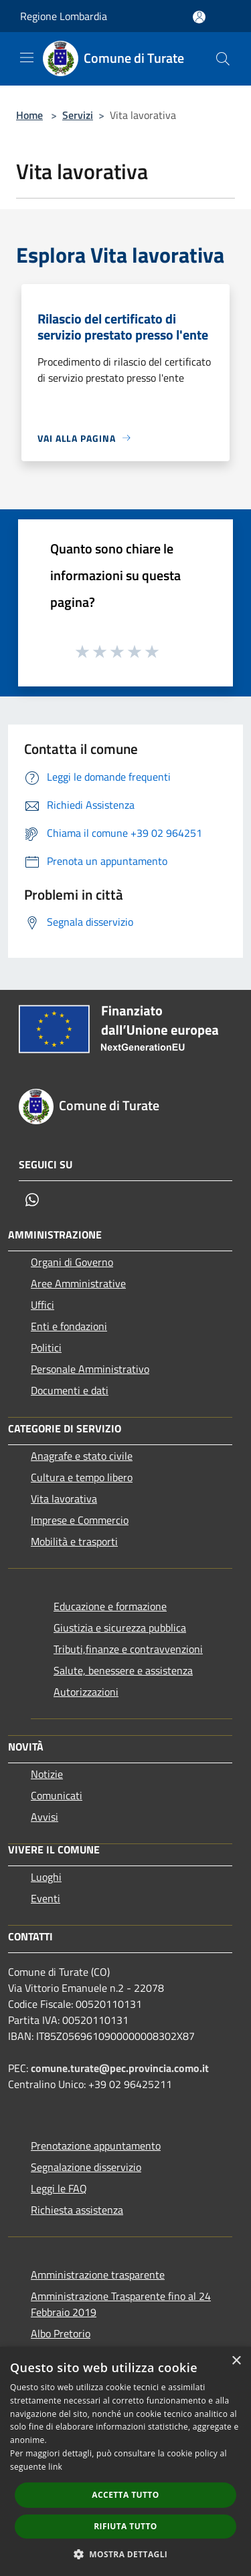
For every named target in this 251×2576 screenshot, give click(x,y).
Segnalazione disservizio (86, 2167)
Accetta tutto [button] (125, 2494)
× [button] (236, 2361)
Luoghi (46, 1877)
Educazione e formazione (110, 1606)
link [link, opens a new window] (55, 2466)
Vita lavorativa (64, 1499)
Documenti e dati (69, 1390)
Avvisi (44, 1817)
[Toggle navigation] (27, 57)
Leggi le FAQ (59, 2188)
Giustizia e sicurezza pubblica (120, 1628)
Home (29, 115)
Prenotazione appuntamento (96, 2146)
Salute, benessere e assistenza (123, 1670)
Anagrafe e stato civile (82, 1456)
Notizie (47, 1774)
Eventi (45, 1898)
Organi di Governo (72, 1262)
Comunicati (56, 1795)
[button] (126, 2554)
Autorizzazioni (86, 1692)
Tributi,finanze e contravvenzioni (128, 1649)
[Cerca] (223, 59)
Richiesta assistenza (77, 2210)
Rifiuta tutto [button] (125, 2526)
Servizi (77, 115)
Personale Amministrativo (90, 1369)
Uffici (42, 1305)
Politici (46, 1347)
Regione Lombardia (63, 16)
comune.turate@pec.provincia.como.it (120, 2068)
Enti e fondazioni (69, 1326)
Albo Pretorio (60, 2333)
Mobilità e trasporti (74, 1541)
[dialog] (125, 2461)
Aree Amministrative (78, 1283)
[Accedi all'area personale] (199, 17)
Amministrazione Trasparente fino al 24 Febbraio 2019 (121, 2304)
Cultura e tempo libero (82, 1477)
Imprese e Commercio (80, 1520)
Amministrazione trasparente (98, 2275)
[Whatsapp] (32, 1199)
